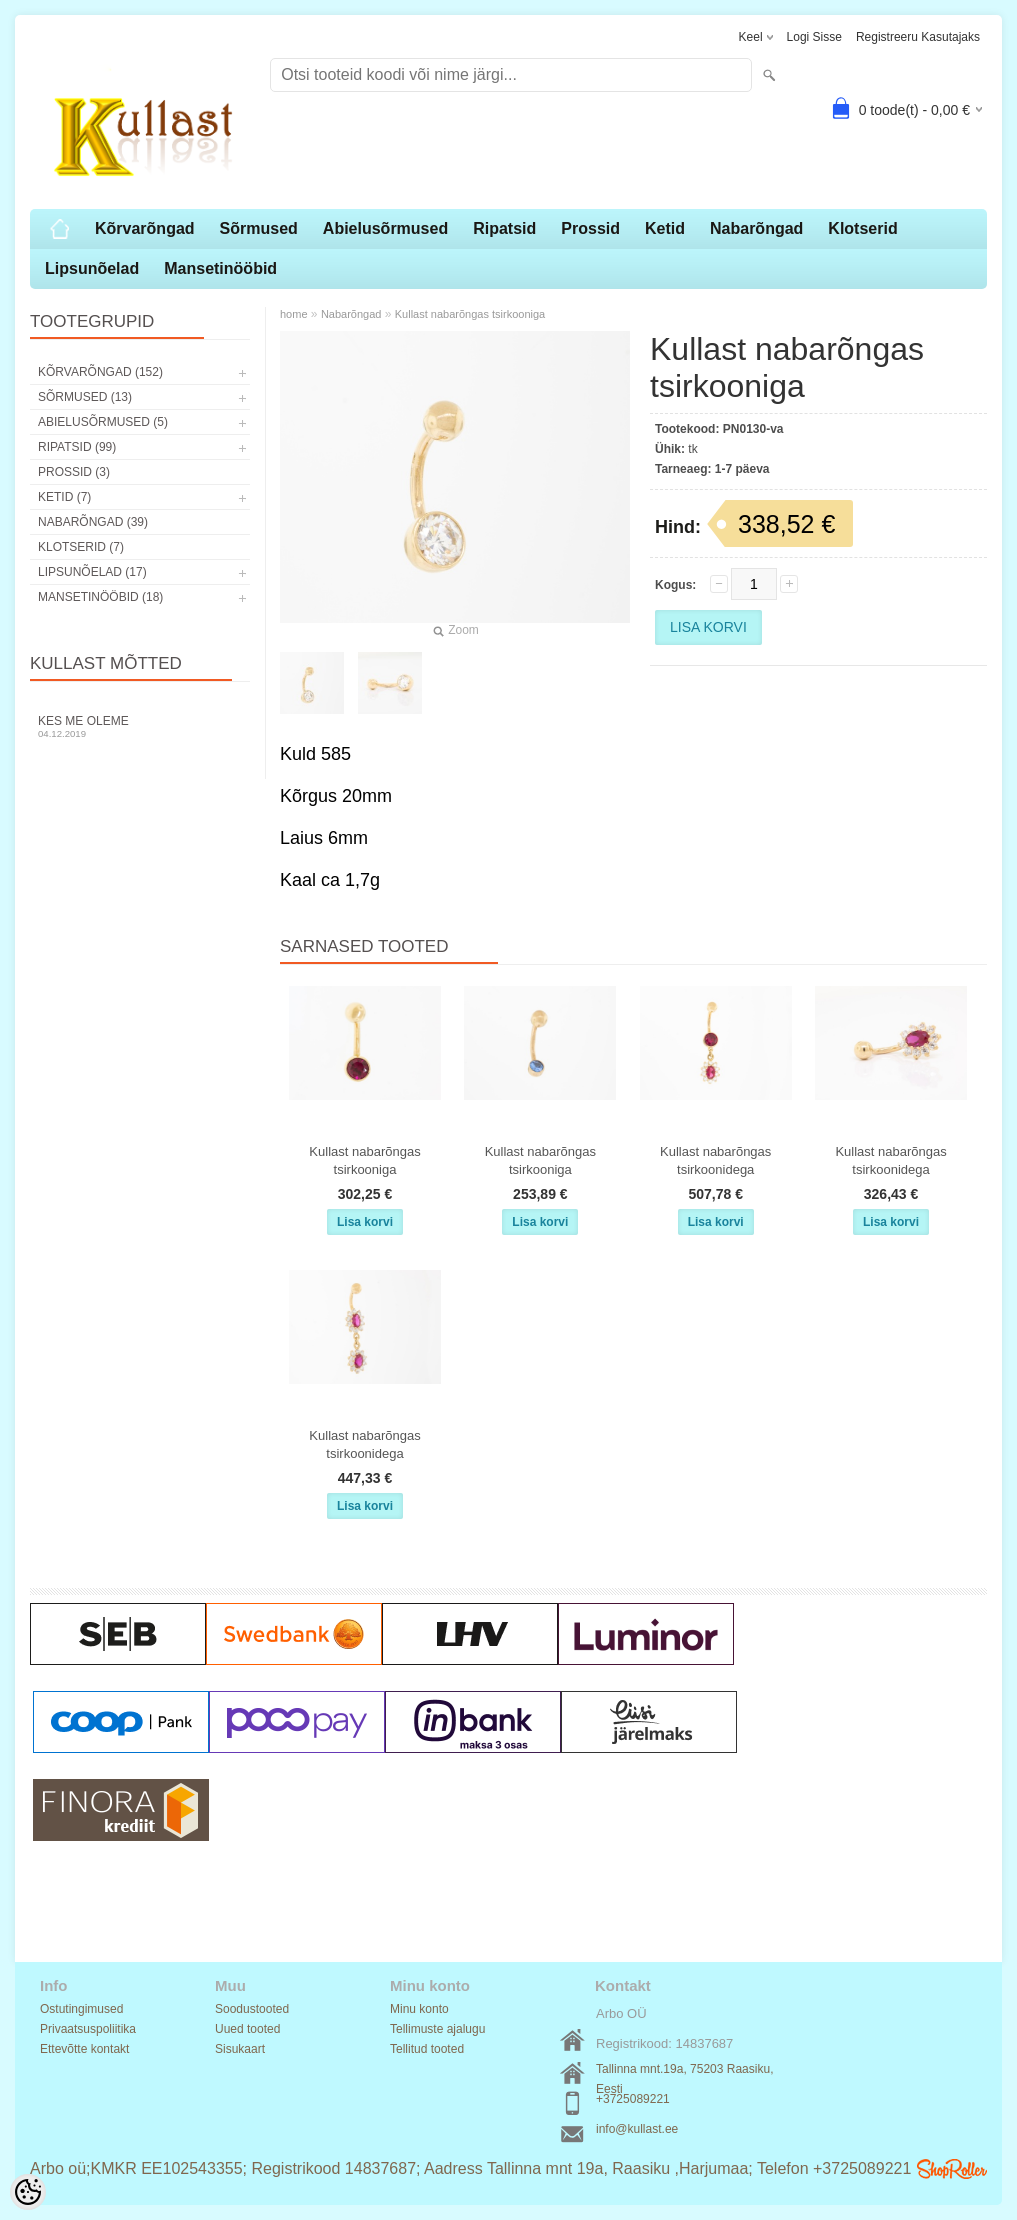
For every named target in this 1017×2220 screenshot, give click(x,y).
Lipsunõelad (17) (92, 572)
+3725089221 (633, 2099)
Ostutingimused (81, 2009)
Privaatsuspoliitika (88, 2029)
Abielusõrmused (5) (103, 422)
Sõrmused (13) (85, 397)
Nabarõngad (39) (93, 522)
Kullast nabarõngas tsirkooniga (470, 314)
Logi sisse (814, 37)
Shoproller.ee (952, 2169)
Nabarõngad (756, 228)
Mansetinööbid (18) (100, 597)
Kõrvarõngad (145, 228)
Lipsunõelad (92, 268)
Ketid (665, 228)
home (294, 314)
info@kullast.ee (637, 2129)
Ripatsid (504, 228)
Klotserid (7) (81, 547)
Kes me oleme (140, 726)
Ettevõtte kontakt (84, 2049)
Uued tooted (247, 2029)
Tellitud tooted (427, 2049)
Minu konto (419, 2009)
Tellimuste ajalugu (437, 2029)
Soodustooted (252, 2009)
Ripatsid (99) (77, 447)
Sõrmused (259, 228)
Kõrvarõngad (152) (100, 372)
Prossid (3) (74, 472)
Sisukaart (240, 2049)
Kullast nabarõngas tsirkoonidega (715, 1160)
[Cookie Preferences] (28, 2192)
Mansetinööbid (220, 268)
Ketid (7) (64, 497)
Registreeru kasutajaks (918, 37)
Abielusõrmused (385, 228)
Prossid (590, 228)
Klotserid (862, 228)
